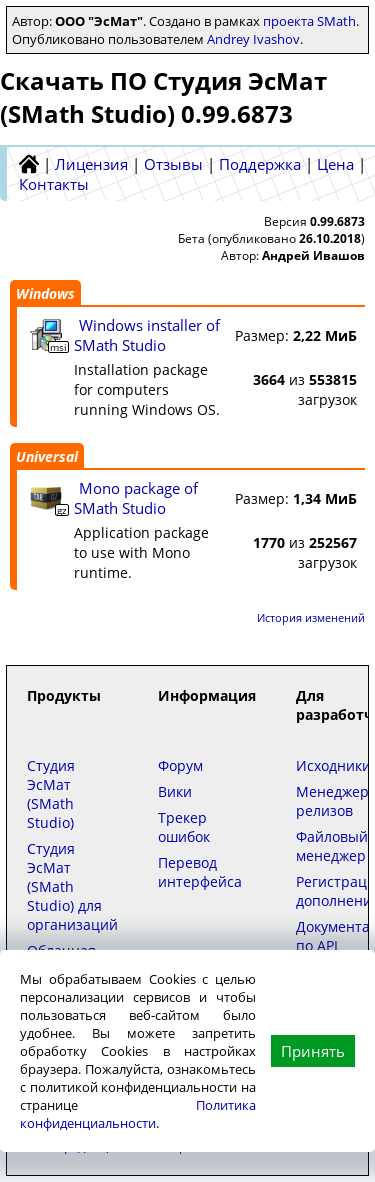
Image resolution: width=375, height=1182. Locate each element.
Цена (335, 164)
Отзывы (173, 164)
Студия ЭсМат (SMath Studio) (51, 794)
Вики (175, 791)
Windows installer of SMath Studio (147, 335)
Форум (180, 765)
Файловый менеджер (332, 846)
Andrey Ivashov (253, 39)
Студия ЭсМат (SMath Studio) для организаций (72, 886)
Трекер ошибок (184, 827)
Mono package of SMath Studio (136, 498)
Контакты (54, 184)
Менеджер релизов (332, 801)
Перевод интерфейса (200, 872)
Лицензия (91, 164)
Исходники (333, 765)
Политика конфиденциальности (138, 1114)
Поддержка (260, 164)
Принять (313, 1051)
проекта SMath (309, 21)
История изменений (311, 617)
